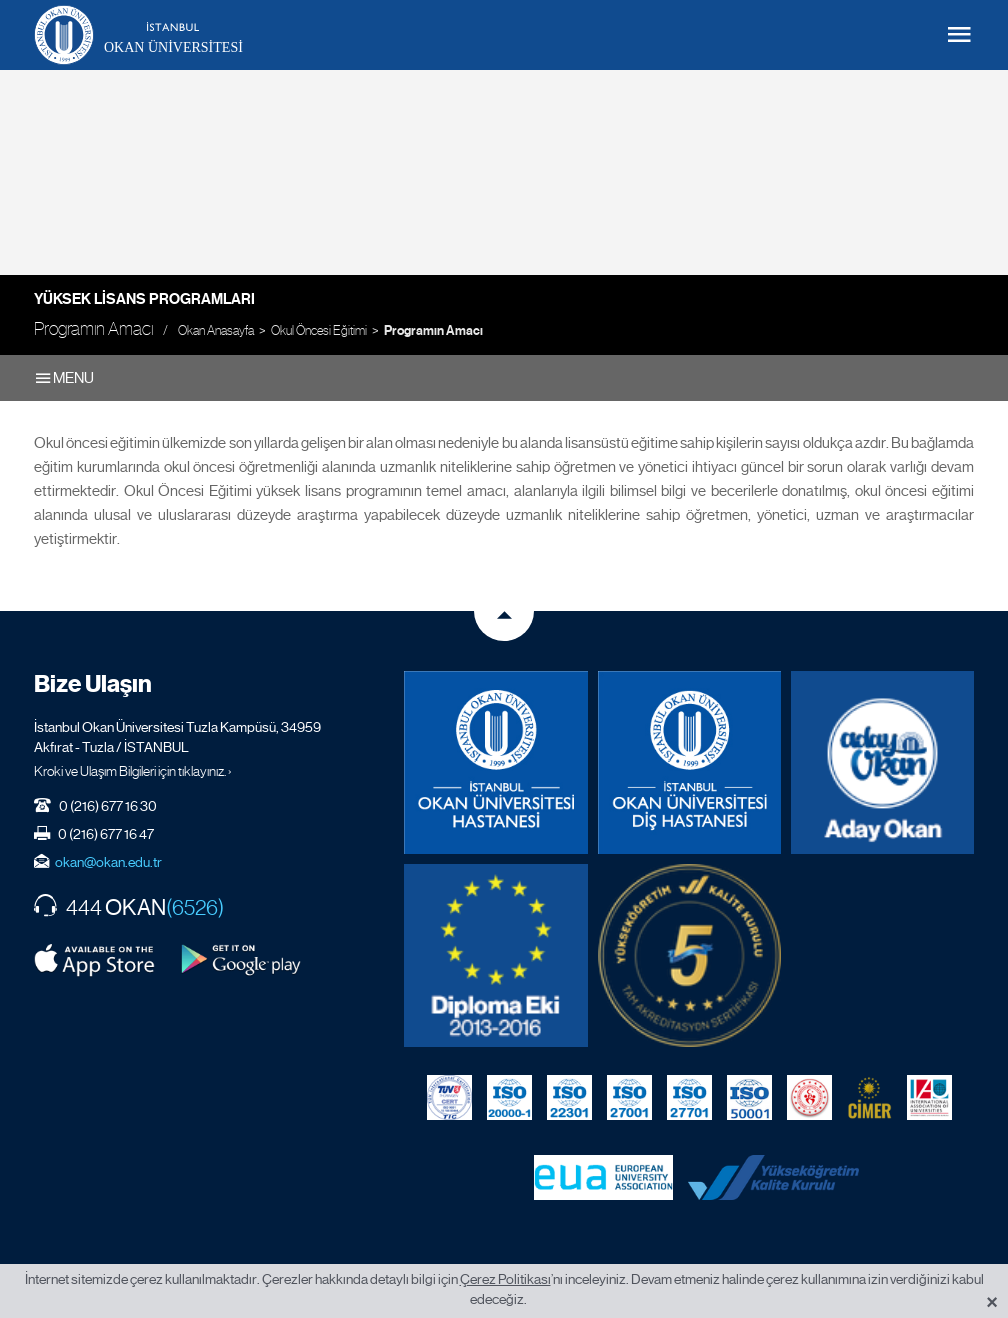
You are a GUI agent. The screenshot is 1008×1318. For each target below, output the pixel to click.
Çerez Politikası (505, 1279)
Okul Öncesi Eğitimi (319, 330)
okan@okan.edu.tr (108, 862)
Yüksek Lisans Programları (144, 299)
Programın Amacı (433, 331)
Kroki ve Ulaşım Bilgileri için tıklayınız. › (133, 771)
